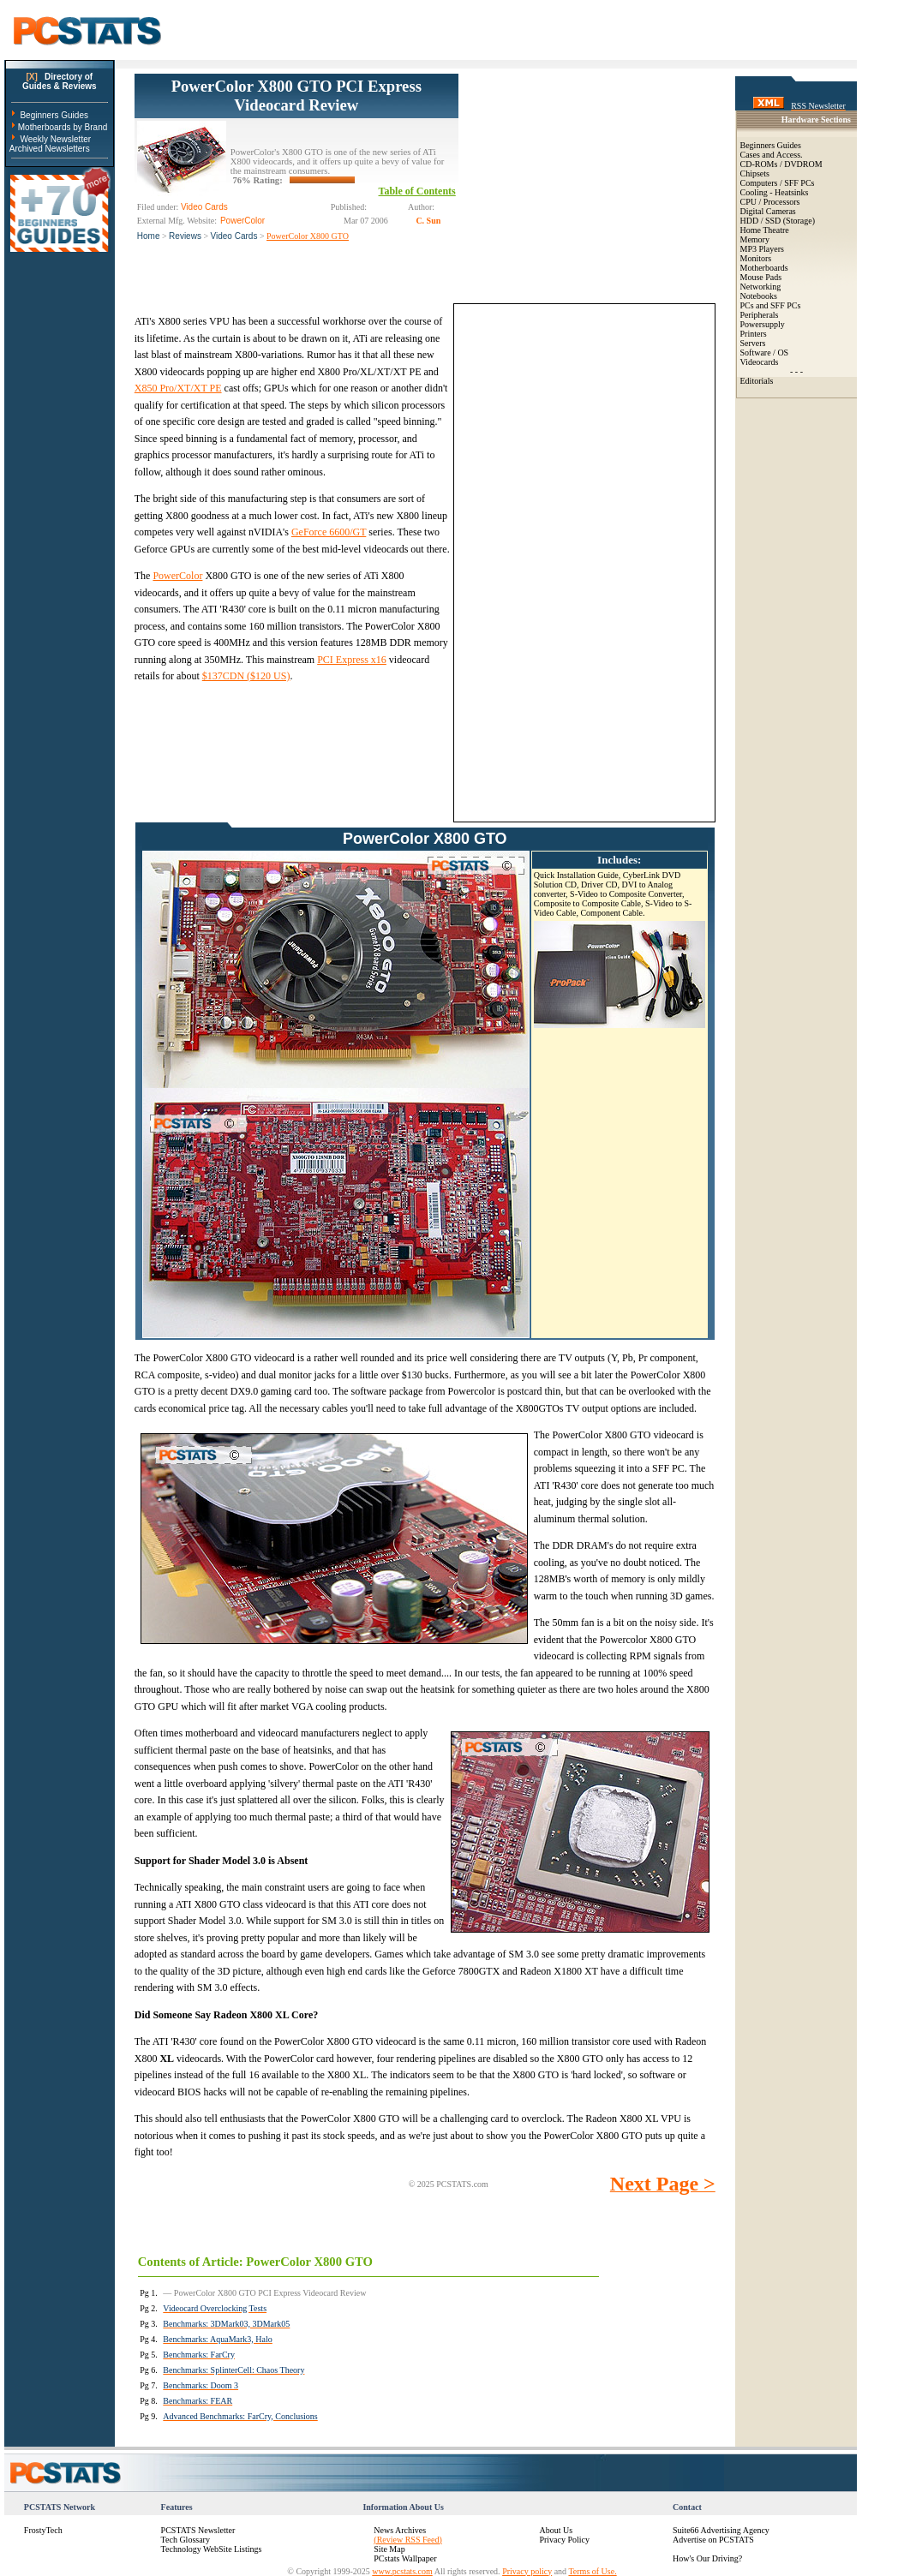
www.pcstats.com (402, 2571)
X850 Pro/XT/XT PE (178, 388)
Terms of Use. (592, 2571)
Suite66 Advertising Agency (721, 2530)
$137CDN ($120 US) (246, 676)
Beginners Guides (54, 115)
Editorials (757, 381)
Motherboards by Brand (63, 127)
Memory (754, 239)
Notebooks (758, 296)
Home (148, 236)
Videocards (759, 362)
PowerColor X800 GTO (307, 236)
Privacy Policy (564, 2539)
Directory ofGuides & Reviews (59, 81)
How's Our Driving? (707, 2558)
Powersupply (762, 324)
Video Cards (234, 236)
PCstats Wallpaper (405, 2558)
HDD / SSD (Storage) (778, 220)
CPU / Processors (770, 201)
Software (755, 352)
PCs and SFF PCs (770, 305)
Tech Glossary (185, 2539)
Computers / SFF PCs (777, 183)
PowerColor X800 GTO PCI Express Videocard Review (296, 95)
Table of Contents (417, 191)
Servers (753, 343)
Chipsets (754, 173)
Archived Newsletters (49, 148)
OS (782, 352)
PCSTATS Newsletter (198, 2530)
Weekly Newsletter (55, 139)
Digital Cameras (768, 211)
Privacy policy (527, 2571)
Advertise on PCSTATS (713, 2539)
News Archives (400, 2530)
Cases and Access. (771, 154)
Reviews (185, 236)
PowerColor (177, 576)
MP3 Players (762, 249)
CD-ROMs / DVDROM (781, 164)
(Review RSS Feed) (407, 2539)
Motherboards (764, 267)
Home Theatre (764, 230)
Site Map (389, 2549)
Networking (760, 286)
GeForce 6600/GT (328, 532)
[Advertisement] (586, 181)
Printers (753, 333)
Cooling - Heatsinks (774, 192)
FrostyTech (43, 2530)
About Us (555, 2530)
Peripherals (759, 315)
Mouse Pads (761, 277)
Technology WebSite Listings (211, 2549)
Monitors (756, 258)
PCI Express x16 (351, 660)
